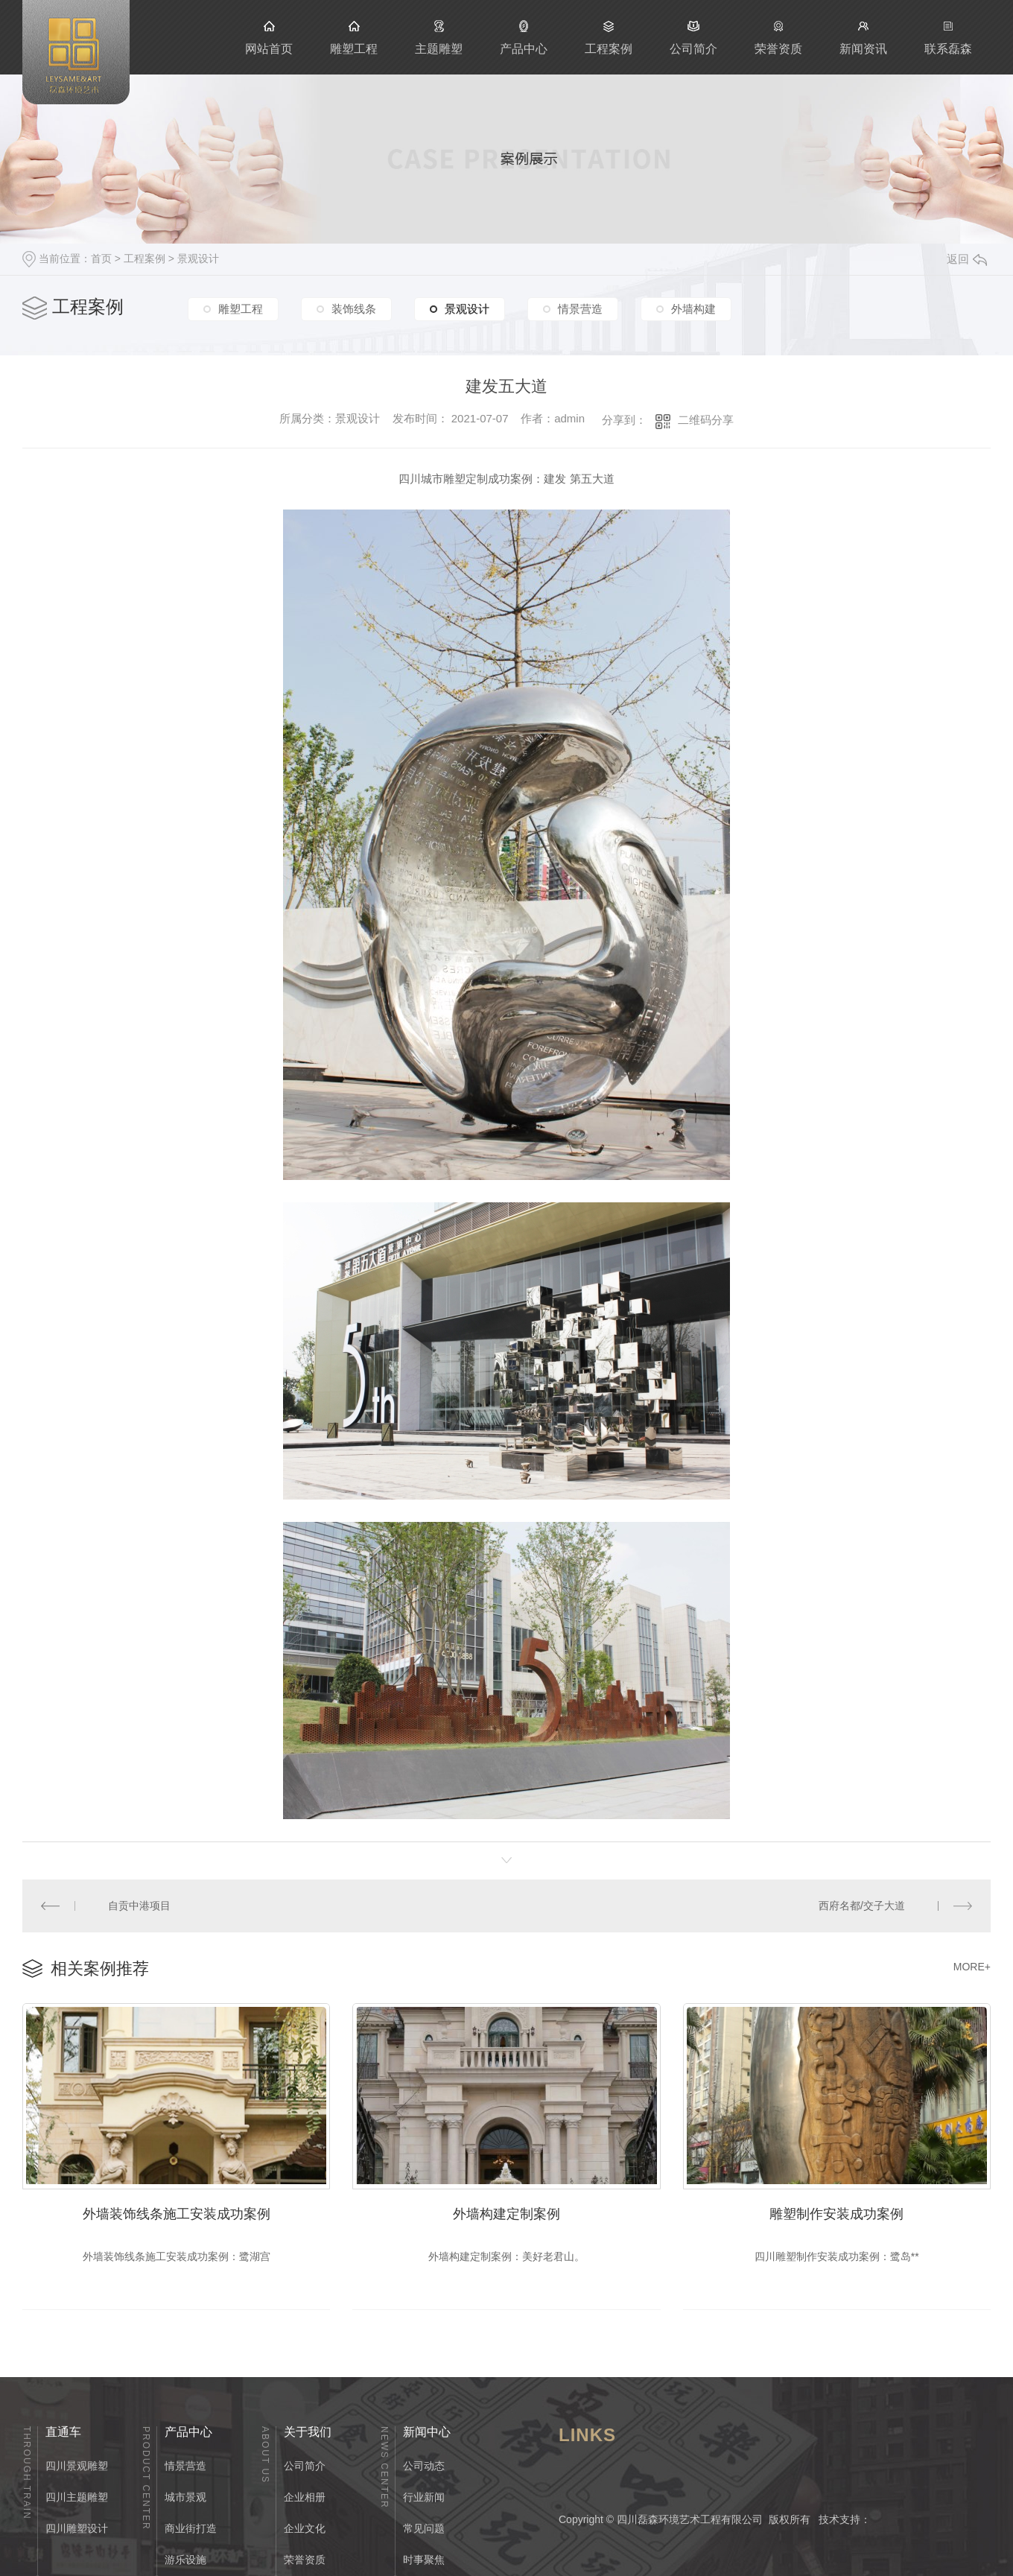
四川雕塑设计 (76, 2528)
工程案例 (608, 37)
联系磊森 (948, 37)
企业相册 (305, 2497)
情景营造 (580, 308)
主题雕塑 (439, 37)
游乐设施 (185, 2560)
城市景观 (185, 2497)
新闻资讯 (863, 37)
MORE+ (972, 1967)
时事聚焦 (424, 2560)
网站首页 (269, 37)
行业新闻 (424, 2497)
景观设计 (198, 258)
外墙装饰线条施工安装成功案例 (176, 2214)
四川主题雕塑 (76, 2497)
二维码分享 (706, 419)
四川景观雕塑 (76, 2466)
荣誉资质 (778, 37)
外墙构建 (693, 308)
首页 (101, 258)
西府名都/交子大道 (862, 1906)
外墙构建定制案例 (506, 2214)
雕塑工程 (354, 37)
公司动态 (424, 2466)
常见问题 (424, 2528)
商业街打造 (191, 2528)
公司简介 (693, 37)
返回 (967, 259)
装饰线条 (353, 308)
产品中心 (523, 37)
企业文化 (305, 2528)
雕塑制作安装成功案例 (836, 2214)
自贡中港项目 (139, 1906)
